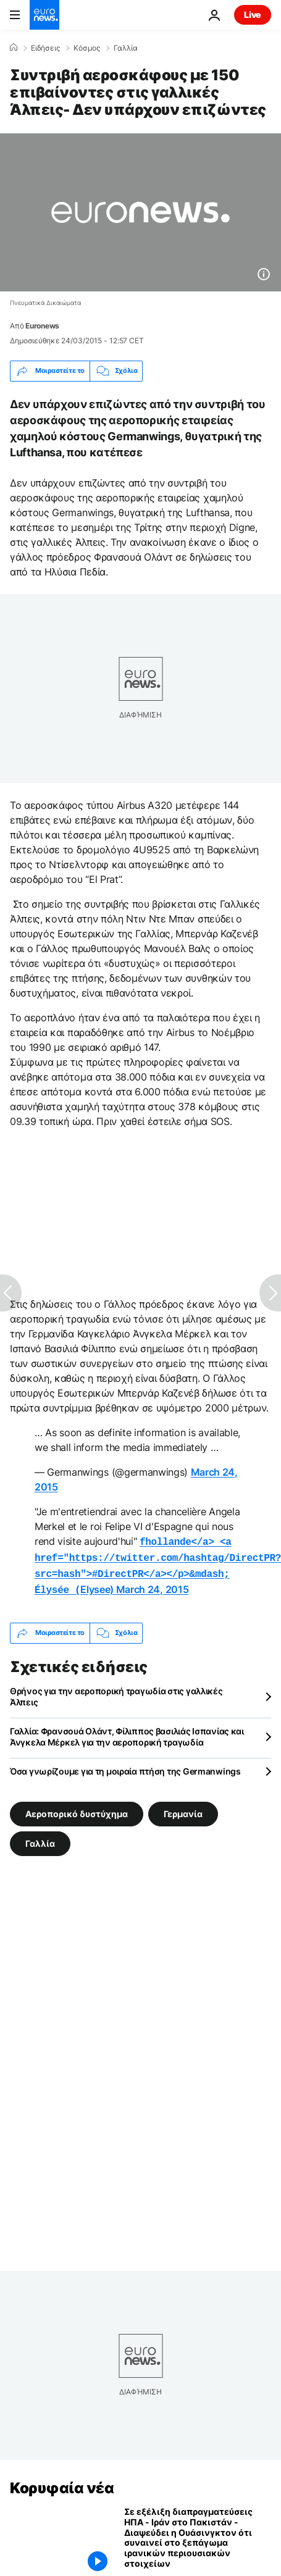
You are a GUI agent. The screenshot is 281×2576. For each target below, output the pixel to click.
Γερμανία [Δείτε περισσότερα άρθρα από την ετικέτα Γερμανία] (183, 1808)
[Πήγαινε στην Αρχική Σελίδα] (44, 15)
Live (252, 14)
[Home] (13, 47)
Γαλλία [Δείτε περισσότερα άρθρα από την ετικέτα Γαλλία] (40, 1838)
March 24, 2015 (152, 1585)
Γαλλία (126, 48)
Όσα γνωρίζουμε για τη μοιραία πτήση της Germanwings (125, 1766)
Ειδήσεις (45, 48)
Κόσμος (86, 48)
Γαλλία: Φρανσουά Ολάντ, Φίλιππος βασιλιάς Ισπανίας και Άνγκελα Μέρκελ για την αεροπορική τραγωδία (127, 1731)
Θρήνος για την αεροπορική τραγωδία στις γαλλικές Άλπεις (116, 1691)
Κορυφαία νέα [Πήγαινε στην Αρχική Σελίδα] (62, 2483)
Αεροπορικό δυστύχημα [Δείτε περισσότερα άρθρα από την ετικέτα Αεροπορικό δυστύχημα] (76, 1808)
